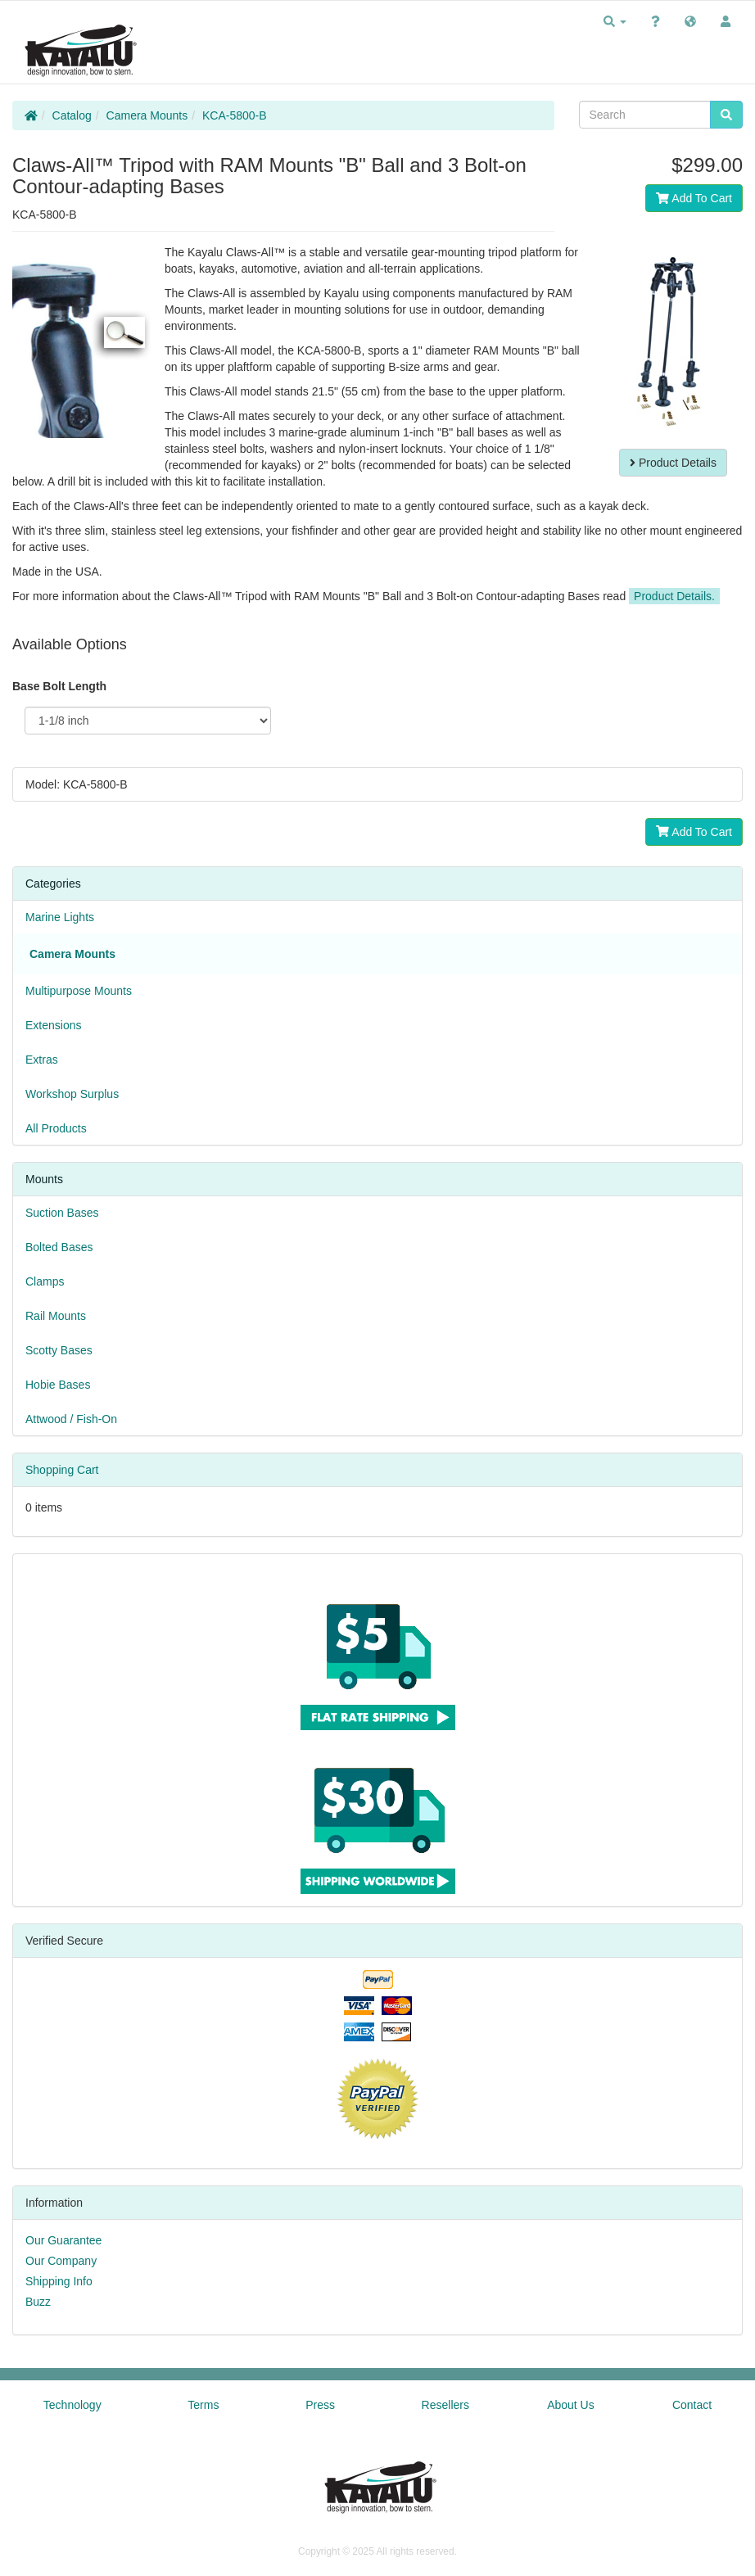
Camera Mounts (147, 115)
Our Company (61, 2260)
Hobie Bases (57, 1384)
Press (320, 2404)
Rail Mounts (55, 1315)
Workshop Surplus (72, 1093)
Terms (203, 2404)
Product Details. (674, 596)
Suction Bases (62, 1212)
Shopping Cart (62, 1469)
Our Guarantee (63, 2240)
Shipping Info (59, 2281)
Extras (41, 1059)
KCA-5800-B (234, 115)
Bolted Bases (59, 1247)
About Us (571, 2404)
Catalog (72, 115)
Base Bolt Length (59, 686)
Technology (72, 2404)
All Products (56, 1128)
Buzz (38, 2301)
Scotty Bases (59, 1350)
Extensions (53, 1025)
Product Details (673, 462)
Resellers (445, 2404)
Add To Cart (694, 198)
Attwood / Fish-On (71, 1419)
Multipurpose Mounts (78, 990)
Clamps (44, 1281)
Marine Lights (59, 917)
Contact (692, 2404)
